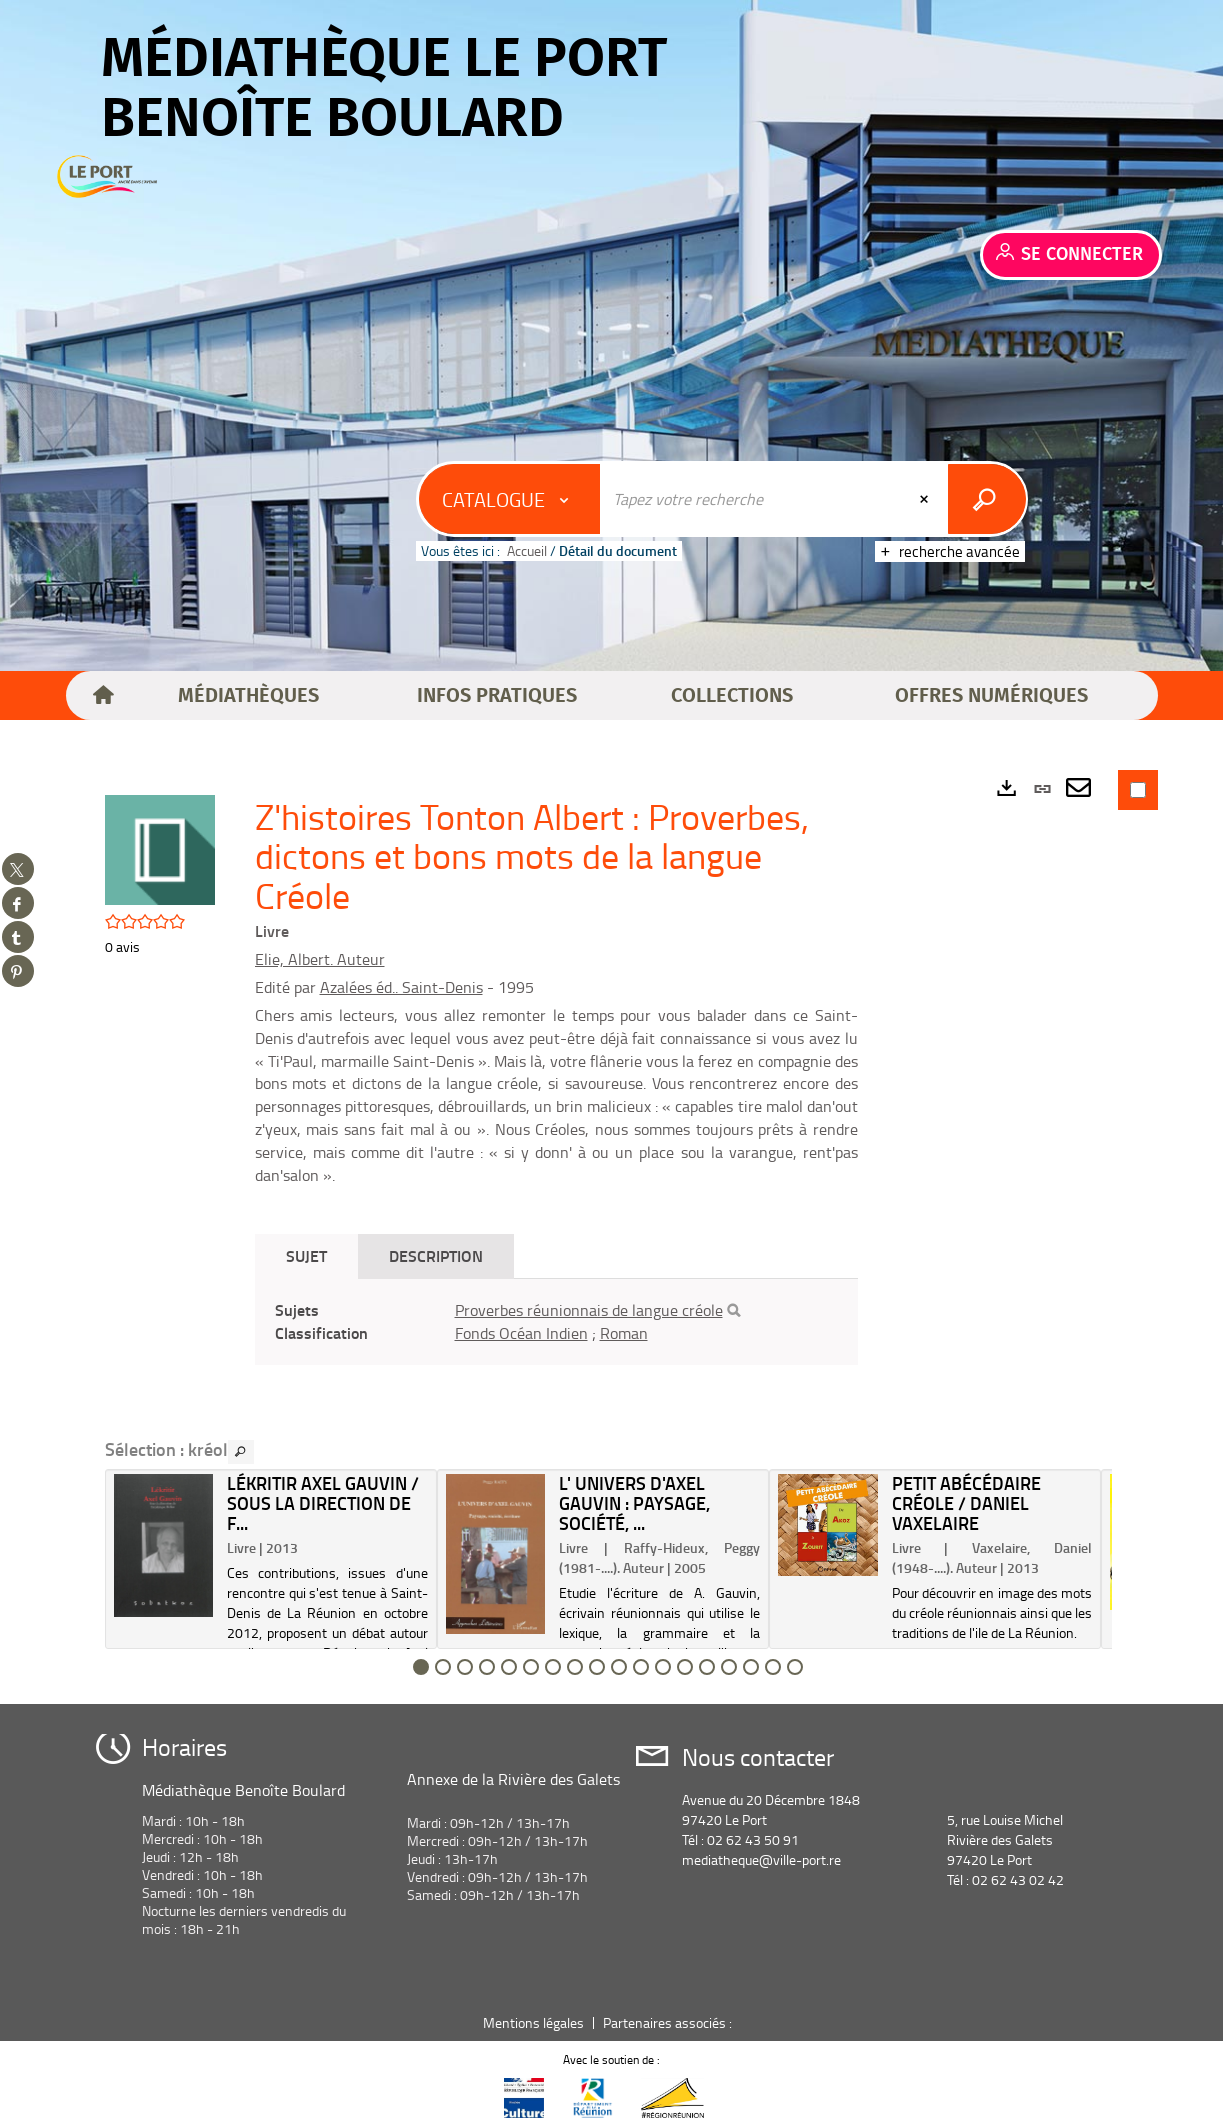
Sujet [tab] (306, 1255)
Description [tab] (436, 1255)
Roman (624, 1333)
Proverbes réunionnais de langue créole (589, 1310)
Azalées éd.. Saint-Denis (401, 987)
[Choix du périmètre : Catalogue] (510, 499)
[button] (248, 696)
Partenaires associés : (669, 2022)
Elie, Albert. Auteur (320, 959)
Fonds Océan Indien (521, 1333)
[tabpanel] (556, 1322)
